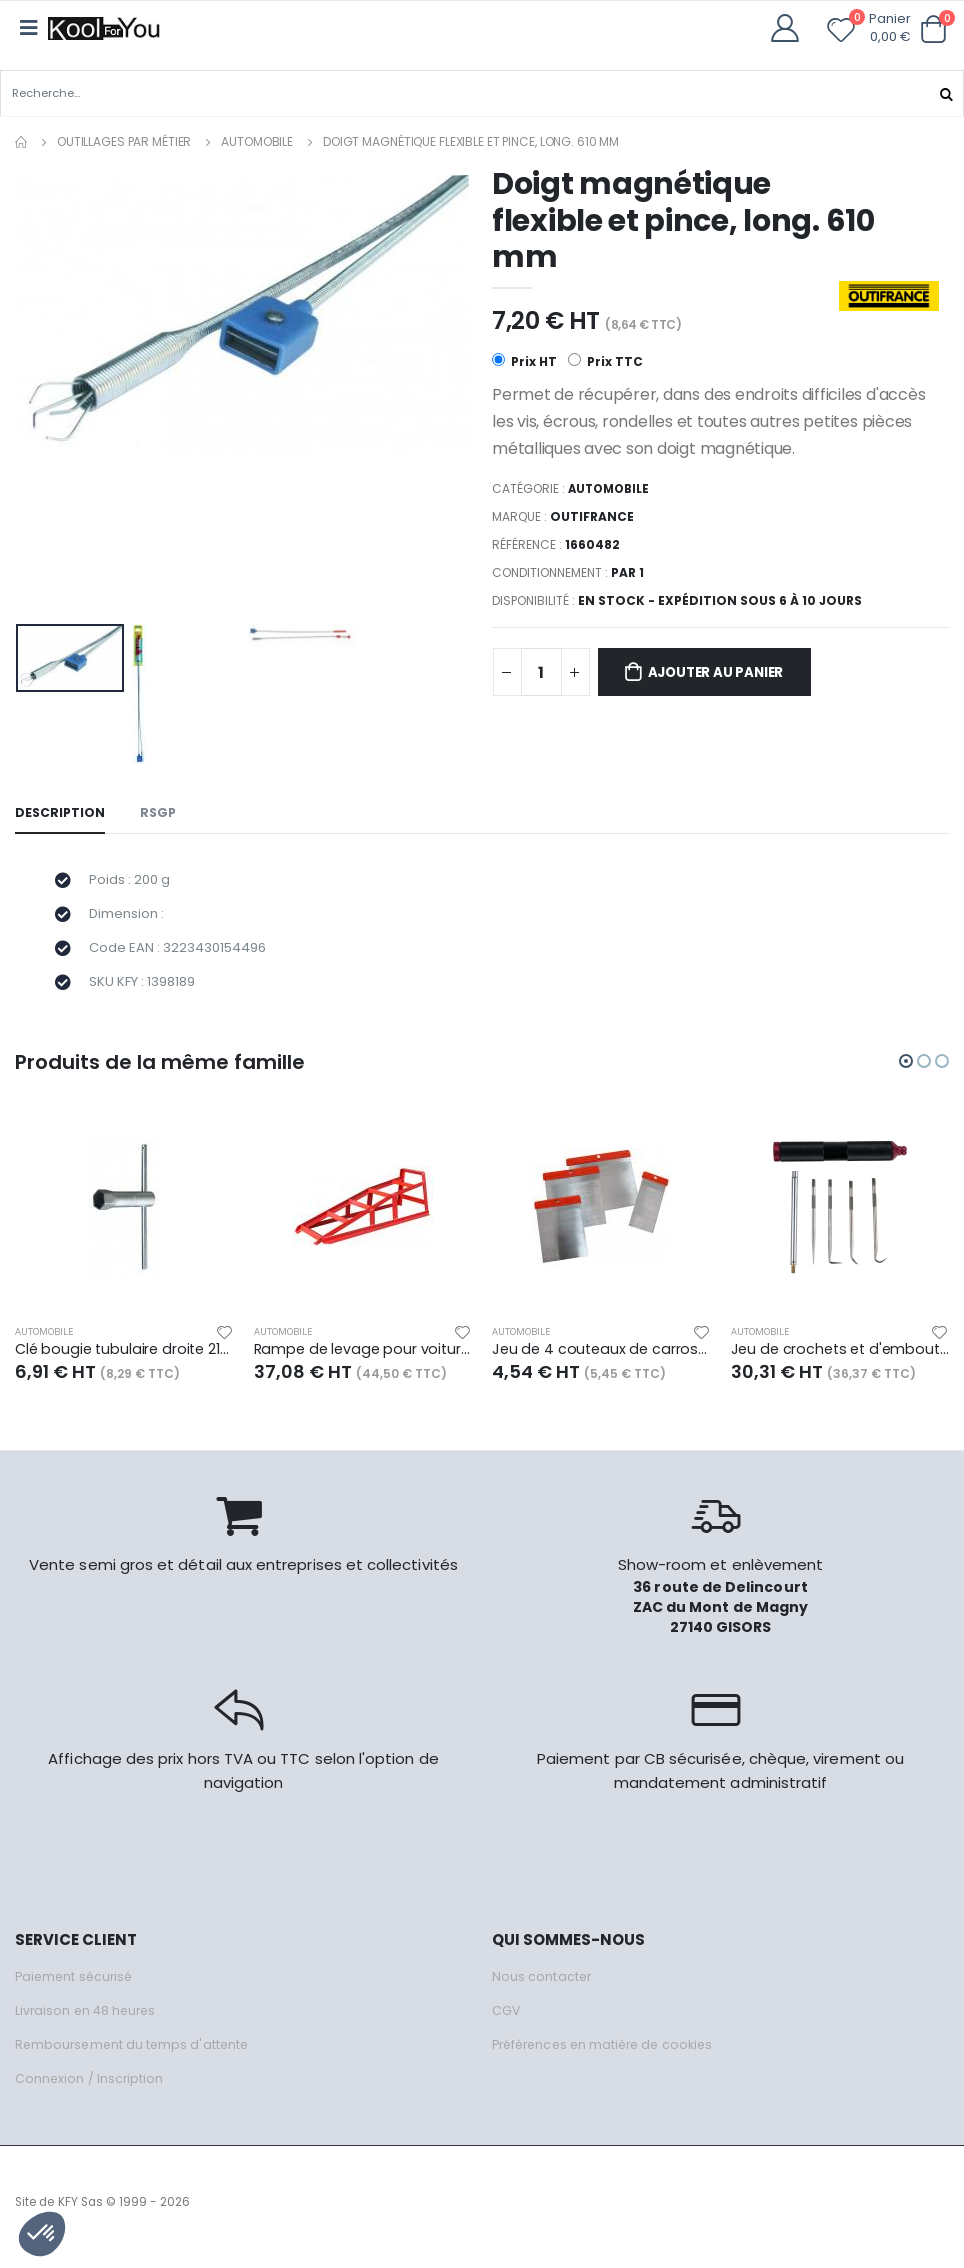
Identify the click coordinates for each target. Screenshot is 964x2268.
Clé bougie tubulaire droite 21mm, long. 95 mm (124, 1359)
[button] (933, 29)
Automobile (257, 140)
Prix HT (524, 361)
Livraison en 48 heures (88, 2020)
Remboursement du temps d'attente (135, 2054)
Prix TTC (606, 361)
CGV (506, 2020)
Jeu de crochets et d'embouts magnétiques (840, 1359)
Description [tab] (61, 813)
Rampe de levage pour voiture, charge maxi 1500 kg (363, 1359)
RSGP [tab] (161, 813)
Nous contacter (542, 1986)
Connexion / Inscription (90, 2088)
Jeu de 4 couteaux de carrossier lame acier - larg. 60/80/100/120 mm (601, 1359)
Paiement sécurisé (76, 1986)
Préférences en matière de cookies (609, 2054)
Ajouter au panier (725, 674)
